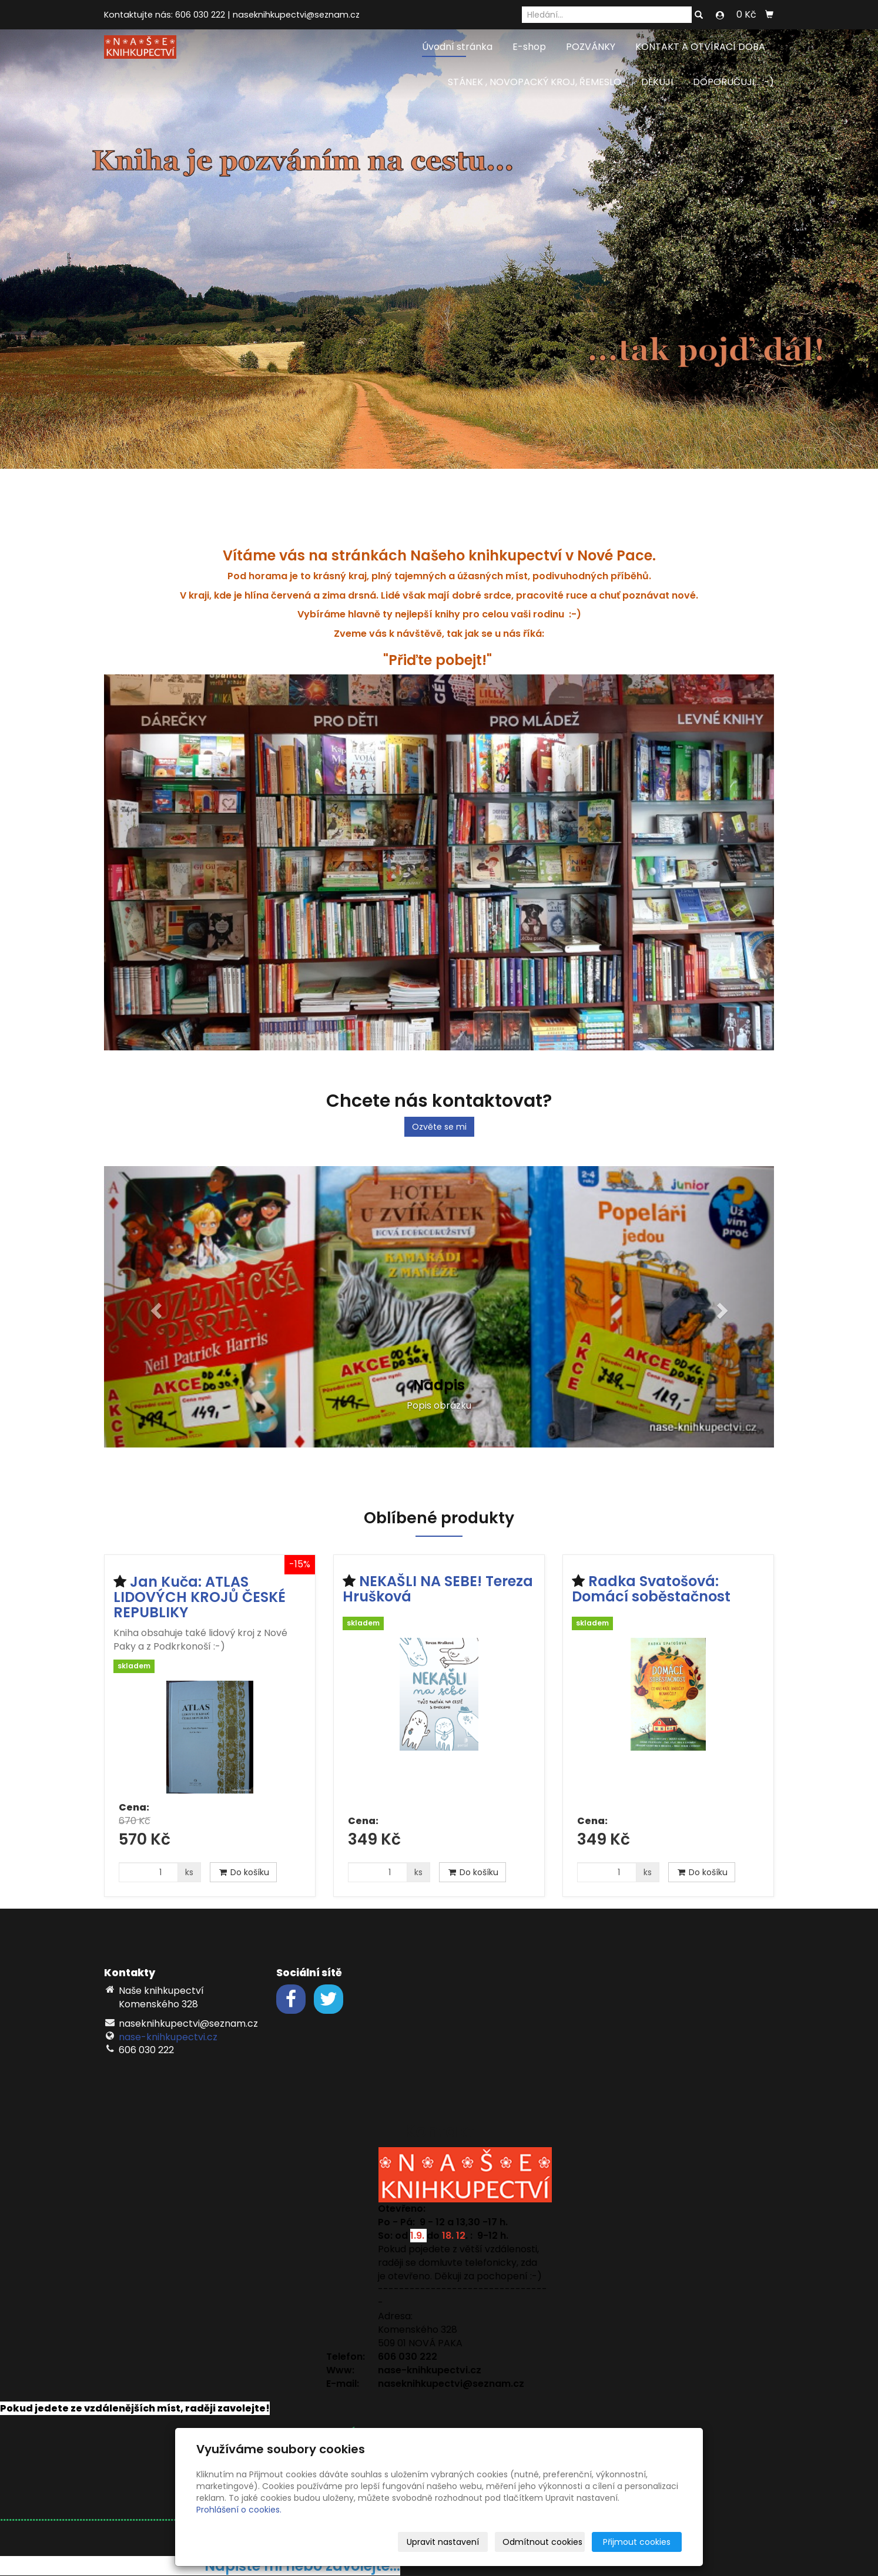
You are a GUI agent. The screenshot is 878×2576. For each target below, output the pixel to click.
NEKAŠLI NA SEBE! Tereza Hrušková (438, 1588)
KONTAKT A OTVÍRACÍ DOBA (700, 46)
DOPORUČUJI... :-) (733, 82)
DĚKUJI (657, 82)
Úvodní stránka (457, 46)
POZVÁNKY (590, 46)
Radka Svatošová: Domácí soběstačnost (651, 1588)
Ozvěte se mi (439, 1127)
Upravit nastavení (443, 2542)
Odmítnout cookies (542, 2542)
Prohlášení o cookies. (239, 2509)
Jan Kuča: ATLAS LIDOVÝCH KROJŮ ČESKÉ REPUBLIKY (199, 1597)
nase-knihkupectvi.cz (168, 2037)
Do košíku (243, 1872)
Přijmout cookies (637, 2542)
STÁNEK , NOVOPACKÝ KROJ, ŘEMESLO (534, 82)
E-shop (529, 46)
